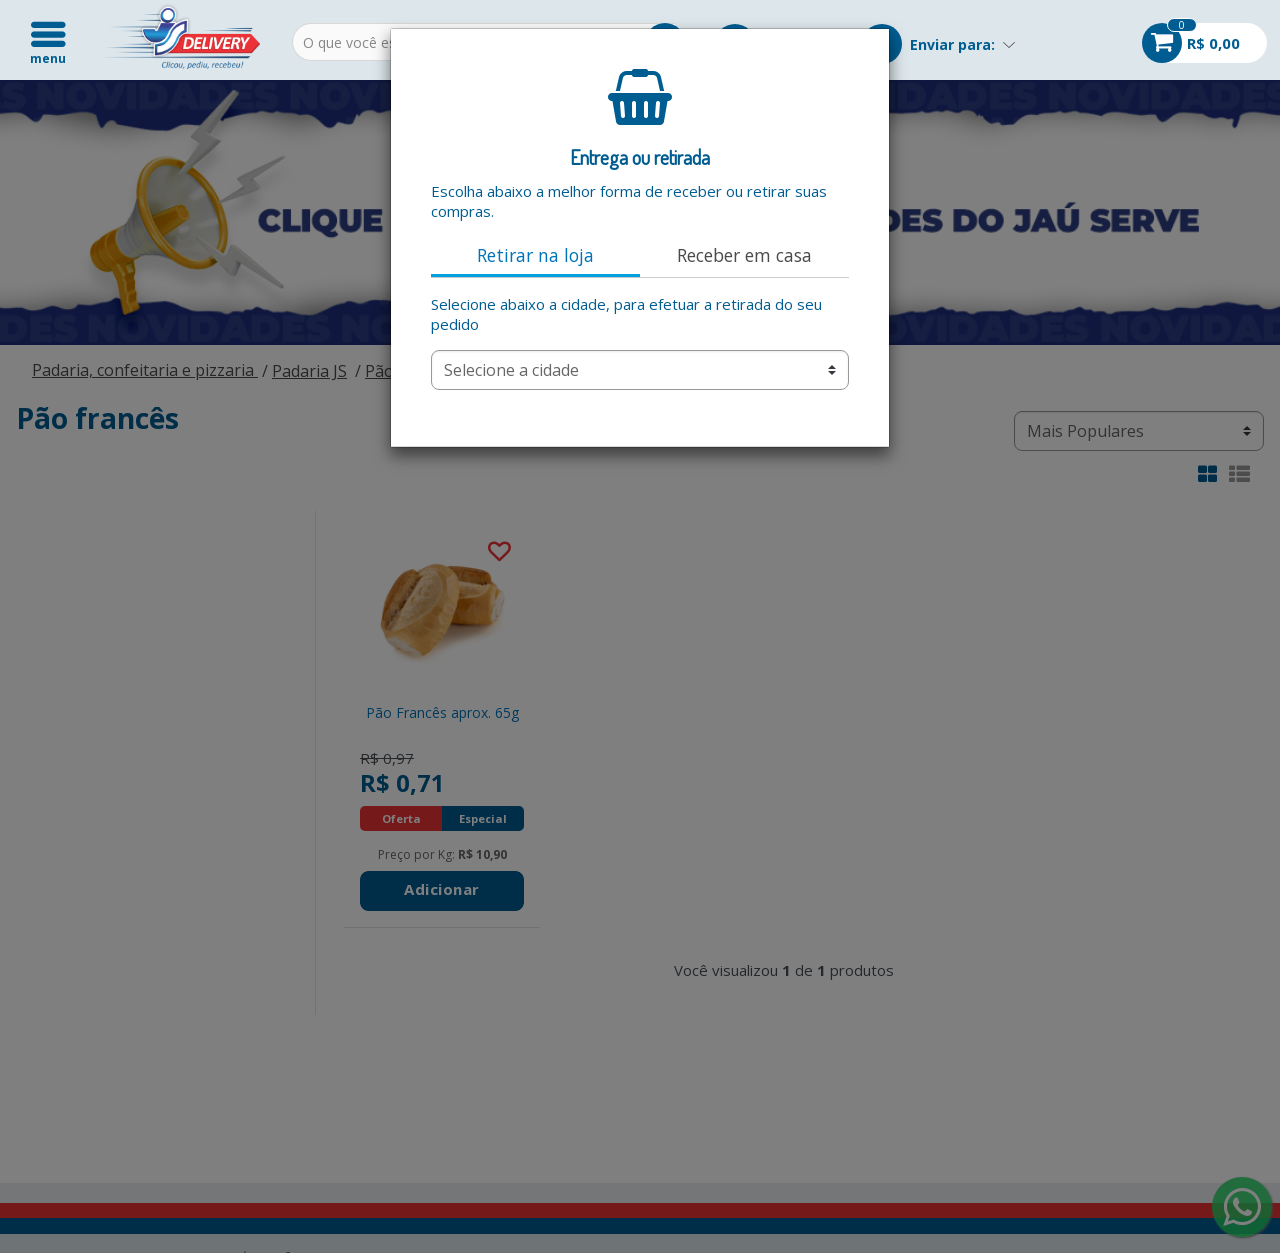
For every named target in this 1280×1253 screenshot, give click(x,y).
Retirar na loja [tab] (535, 255)
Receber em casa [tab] (744, 255)
